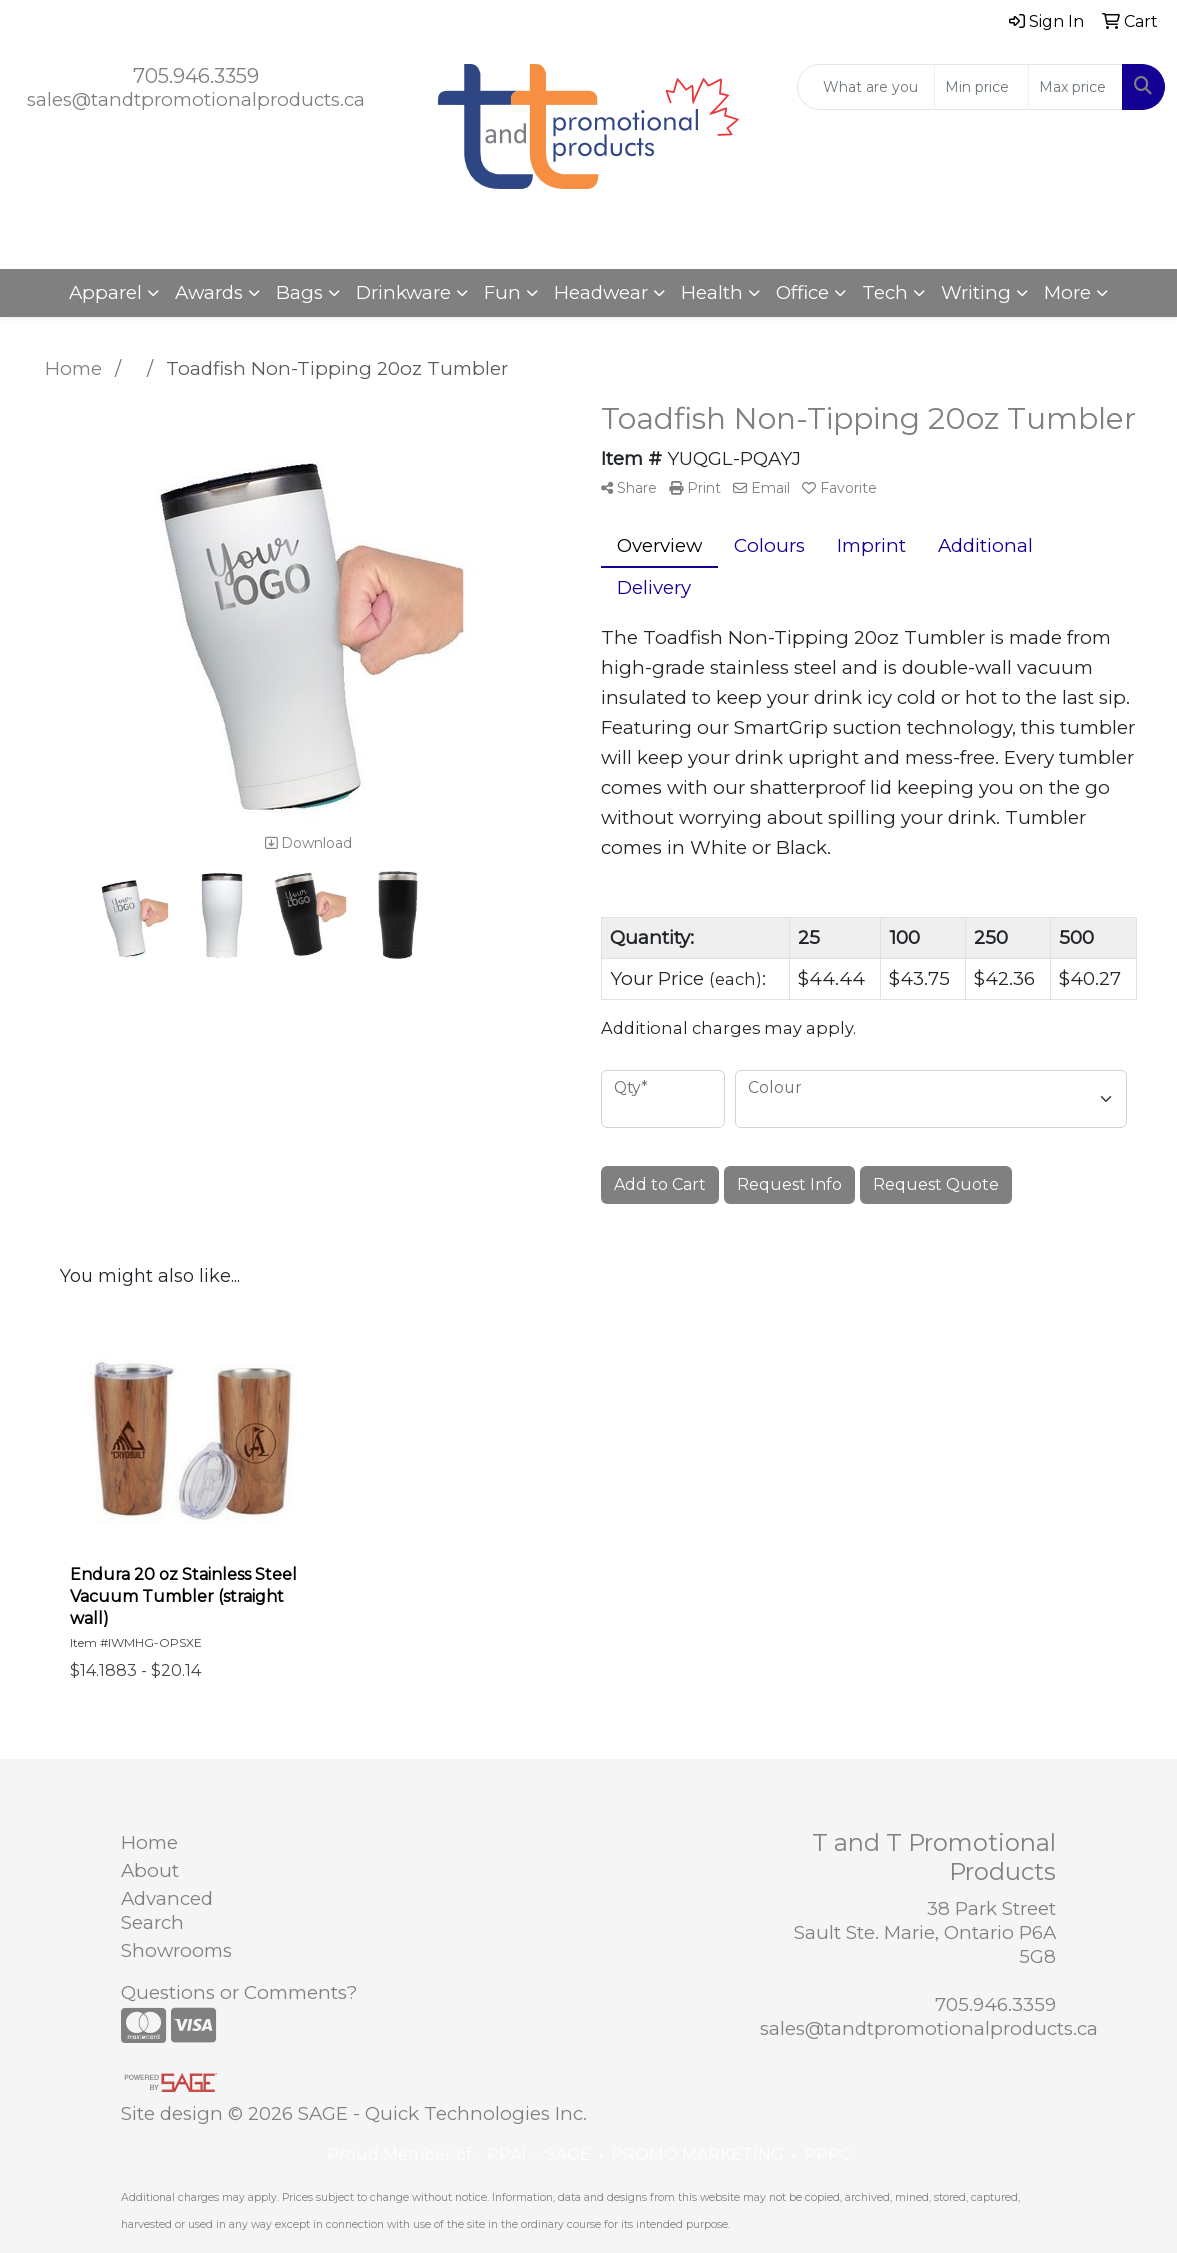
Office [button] (802, 292)
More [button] (1067, 292)
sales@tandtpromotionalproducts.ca (196, 99)
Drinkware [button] (403, 292)
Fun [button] (502, 292)
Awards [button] (209, 292)
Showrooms (176, 1950)
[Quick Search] (866, 87)
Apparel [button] (105, 292)
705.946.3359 (196, 76)
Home (149, 1842)
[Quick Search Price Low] (981, 87)
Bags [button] (299, 292)
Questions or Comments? (239, 1992)
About (150, 1870)
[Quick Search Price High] (1075, 87)
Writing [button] (976, 292)
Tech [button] (885, 292)
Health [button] (712, 292)
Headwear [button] (601, 292)
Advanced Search (167, 1910)
